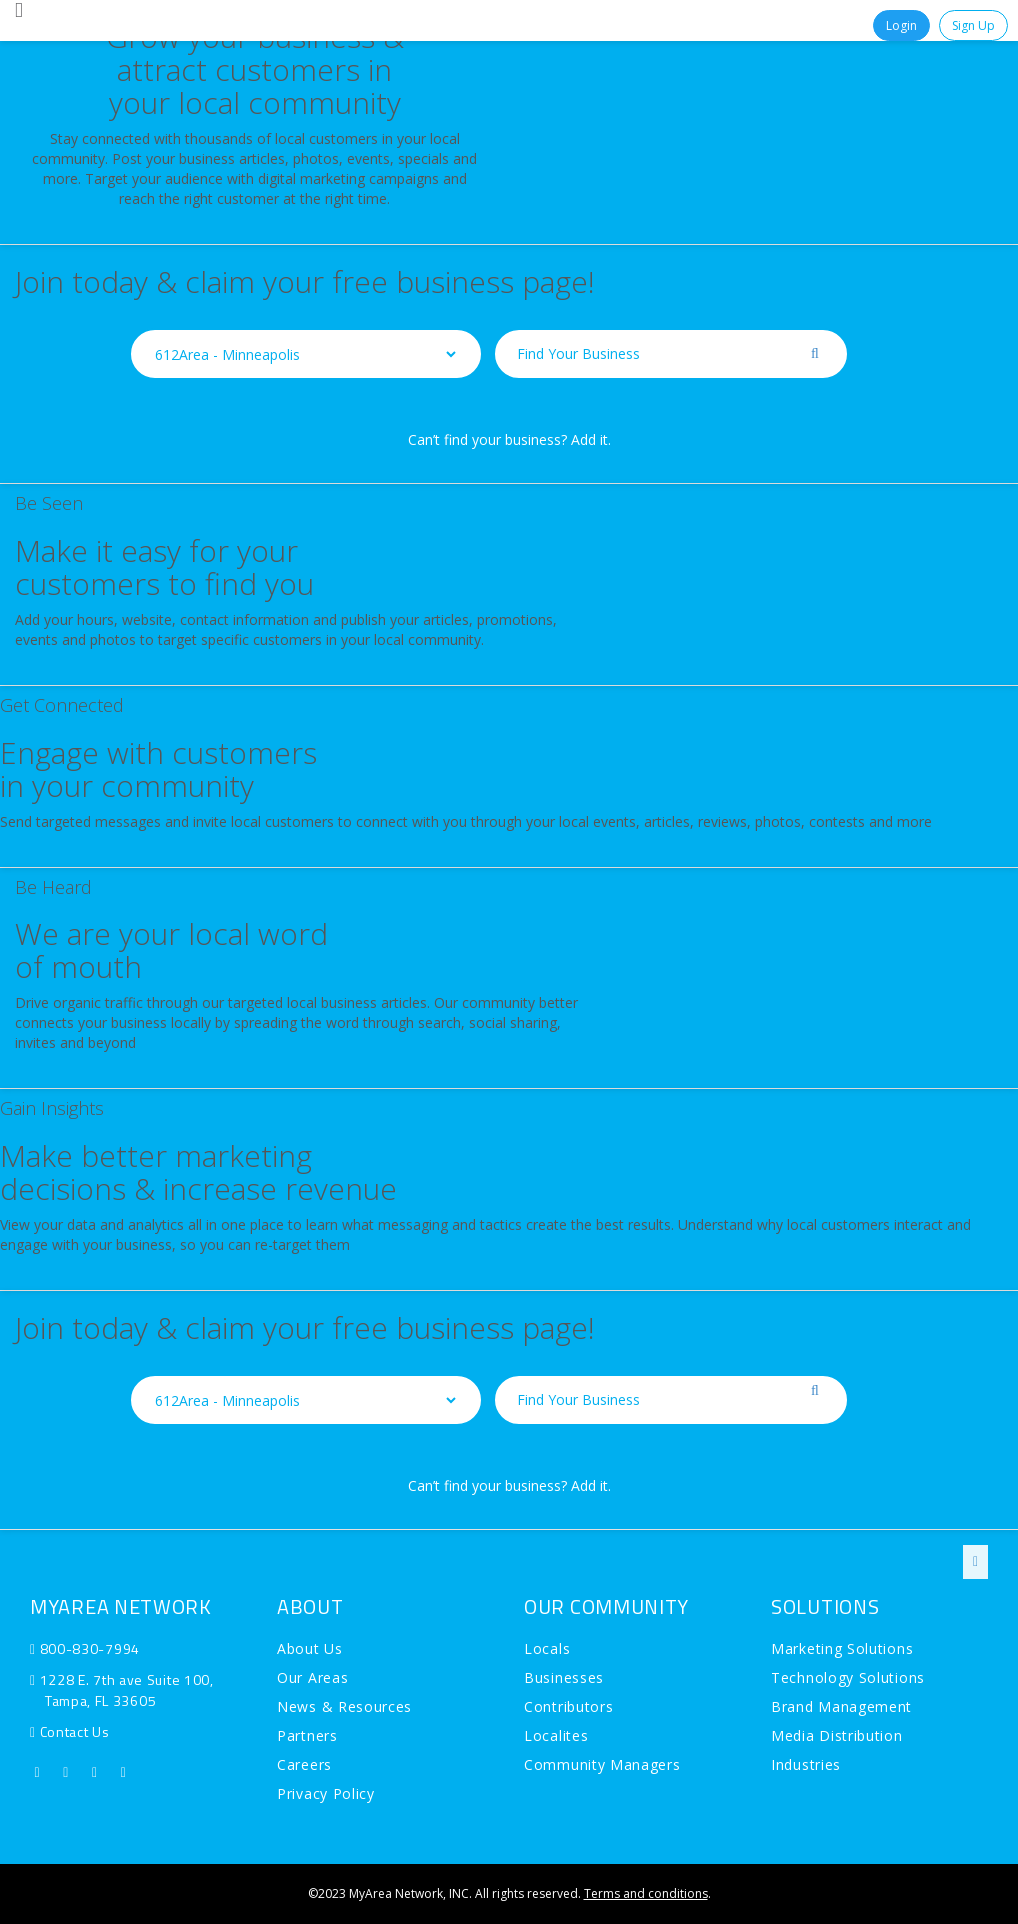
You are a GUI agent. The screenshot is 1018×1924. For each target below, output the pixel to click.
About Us (310, 1648)
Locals (547, 1648)
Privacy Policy (326, 1793)
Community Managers (602, 1764)
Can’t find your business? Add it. (509, 439)
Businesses (564, 1677)
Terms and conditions (646, 1893)
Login (901, 25)
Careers (304, 1764)
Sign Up (973, 25)
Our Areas (312, 1677)
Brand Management (841, 1706)
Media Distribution (837, 1735)
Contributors (568, 1706)
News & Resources (344, 1706)
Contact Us (75, 1731)
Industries (806, 1764)
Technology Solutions (848, 1677)
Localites (556, 1735)
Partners (307, 1735)
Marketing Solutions (842, 1648)
